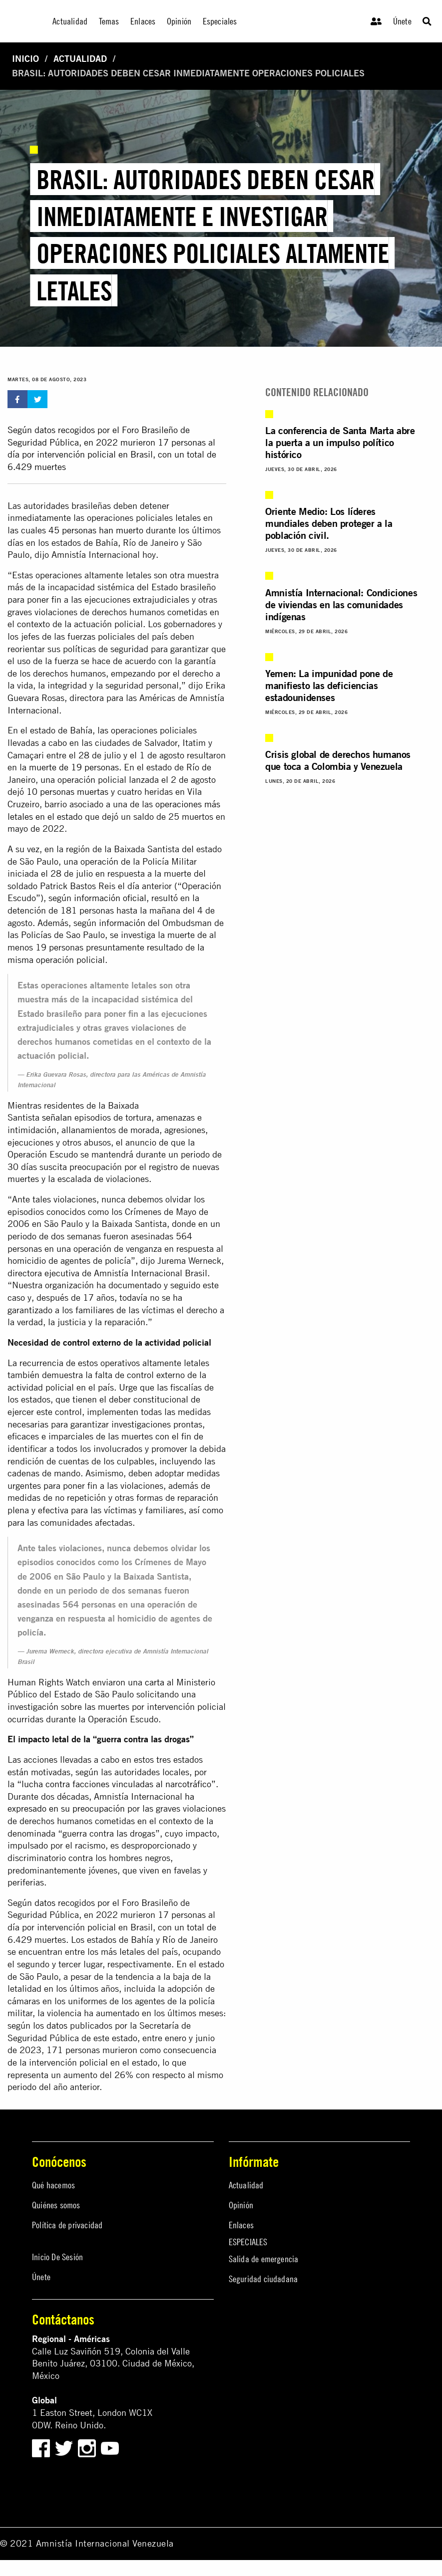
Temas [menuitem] (109, 21)
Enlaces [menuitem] (142, 21)
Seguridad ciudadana (263, 2279)
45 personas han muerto (95, 530)
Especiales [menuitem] (220, 21)
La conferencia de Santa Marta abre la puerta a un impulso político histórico (340, 442)
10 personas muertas (67, 791)
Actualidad (80, 58)
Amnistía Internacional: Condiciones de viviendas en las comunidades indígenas (341, 604)
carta (154, 1682)
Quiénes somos (56, 2205)
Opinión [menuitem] (179, 21)
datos (44, 1902)
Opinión (241, 2205)
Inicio (25, 58)
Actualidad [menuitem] (69, 21)
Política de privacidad (67, 2225)
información (122, 923)
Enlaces (241, 2225)
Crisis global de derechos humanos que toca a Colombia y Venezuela (338, 760)
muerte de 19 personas (74, 767)
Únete (402, 21)
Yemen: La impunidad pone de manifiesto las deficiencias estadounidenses (329, 685)
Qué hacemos (53, 2185)
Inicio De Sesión (57, 2257)
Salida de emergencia (264, 2259)
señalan (57, 1117)
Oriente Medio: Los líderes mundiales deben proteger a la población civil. (328, 523)
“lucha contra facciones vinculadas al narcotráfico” (116, 1784)
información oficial (110, 898)
